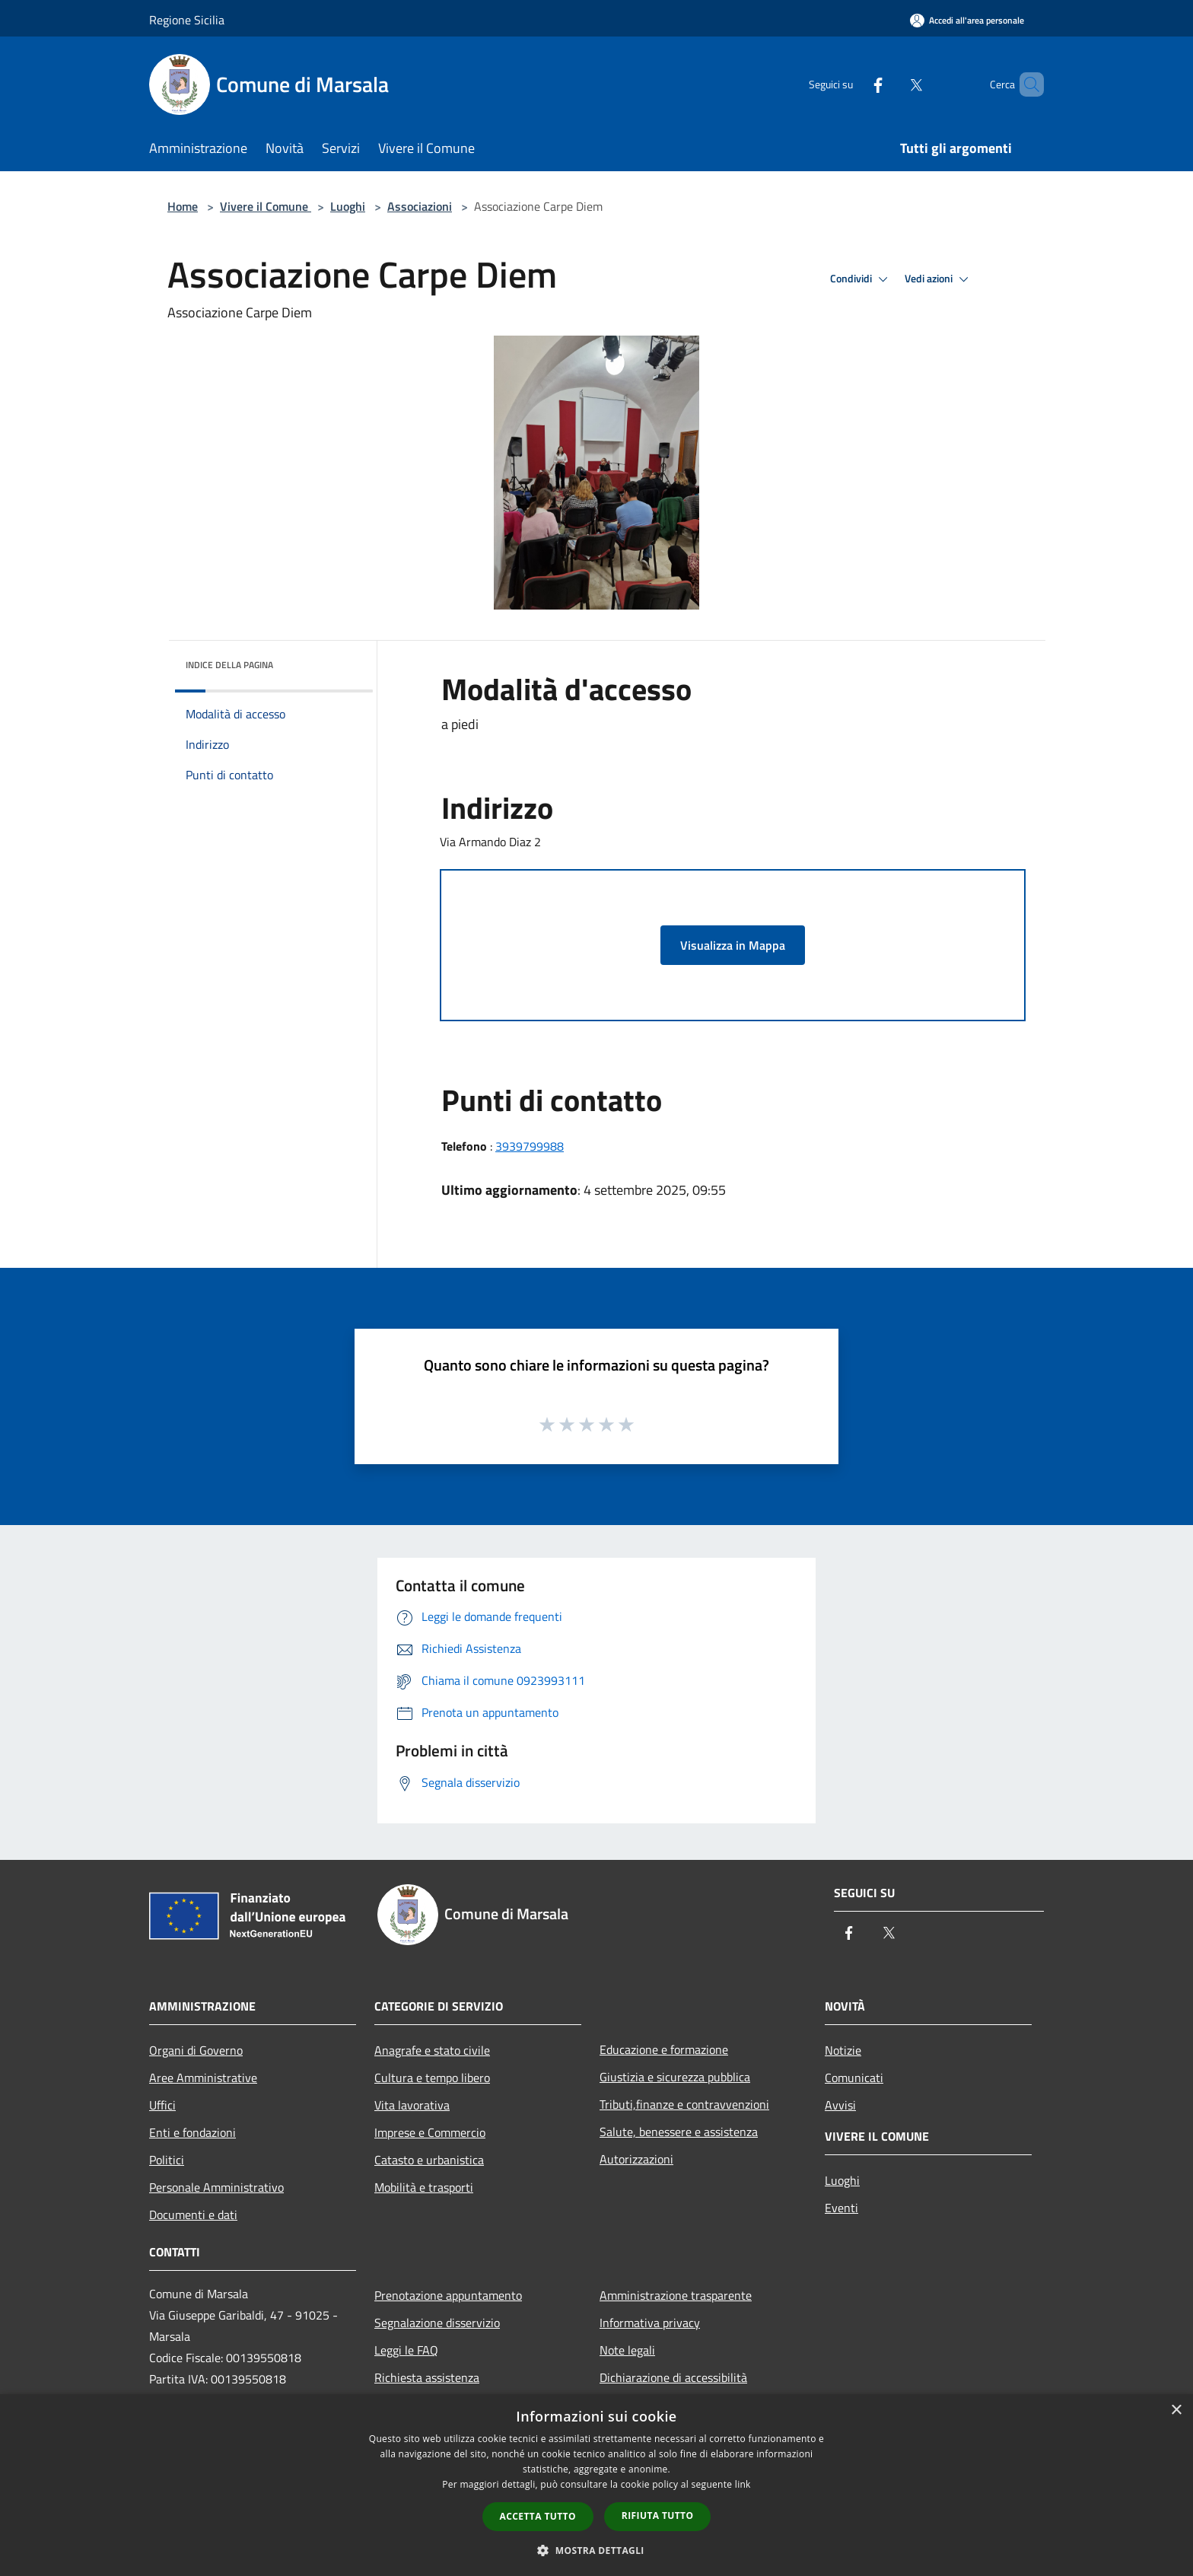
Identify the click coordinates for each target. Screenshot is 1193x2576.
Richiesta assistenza (426, 2377)
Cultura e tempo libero (432, 2077)
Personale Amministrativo (216, 2187)
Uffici (162, 2105)
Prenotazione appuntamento (448, 2295)
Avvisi (840, 2105)
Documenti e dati (193, 2214)
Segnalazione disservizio (437, 2322)
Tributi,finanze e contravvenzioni (684, 2104)
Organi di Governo (196, 2050)
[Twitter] (890, 84)
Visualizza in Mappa (732, 945)
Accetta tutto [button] (538, 2516)
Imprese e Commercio (429, 2132)
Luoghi (347, 206)
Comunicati (854, 2077)
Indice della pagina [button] (229, 665)
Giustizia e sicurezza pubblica (675, 2077)
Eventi (841, 2208)
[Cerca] (1025, 84)
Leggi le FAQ (406, 2350)
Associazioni (419, 206)
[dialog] (596, 2485)
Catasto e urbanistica (429, 2160)
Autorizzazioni (636, 2159)
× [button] (1176, 2410)
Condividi (861, 279)
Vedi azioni (939, 279)
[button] (596, 2550)
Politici (166, 2160)
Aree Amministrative (203, 2077)
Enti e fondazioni (192, 2132)
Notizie (843, 2050)
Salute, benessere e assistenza (679, 2131)
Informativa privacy (650, 2322)
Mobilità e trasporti (423, 2187)
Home (182, 206)
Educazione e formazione (664, 2049)
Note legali (627, 2350)
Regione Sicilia (186, 20)
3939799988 (529, 1146)
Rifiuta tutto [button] (658, 2515)
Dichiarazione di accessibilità (673, 2377)
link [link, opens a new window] (743, 2484)
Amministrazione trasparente (676, 2295)
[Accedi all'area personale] (967, 20)
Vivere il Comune (265, 206)
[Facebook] (852, 84)
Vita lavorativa (412, 2105)
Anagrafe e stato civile (432, 2050)
